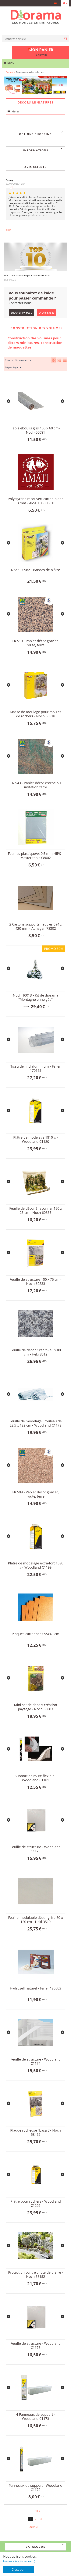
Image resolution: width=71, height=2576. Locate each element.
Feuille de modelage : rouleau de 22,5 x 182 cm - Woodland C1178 (35, 1423)
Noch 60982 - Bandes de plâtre (35, 570)
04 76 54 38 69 (46, 312)
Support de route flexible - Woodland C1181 (35, 1778)
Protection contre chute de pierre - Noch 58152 (35, 2274)
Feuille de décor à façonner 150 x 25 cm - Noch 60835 (35, 1210)
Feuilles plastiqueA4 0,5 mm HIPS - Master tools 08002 (35, 855)
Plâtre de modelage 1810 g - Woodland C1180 (35, 1139)
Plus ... (9, 230)
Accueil (9, 72)
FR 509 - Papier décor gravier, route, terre (35, 1494)
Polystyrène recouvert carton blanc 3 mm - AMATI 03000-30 (35, 500)
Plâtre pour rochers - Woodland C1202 (35, 2203)
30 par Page (13, 367)
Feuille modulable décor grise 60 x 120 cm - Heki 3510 (35, 1919)
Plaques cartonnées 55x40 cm (35, 1633)
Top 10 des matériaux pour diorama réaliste (27, 275)
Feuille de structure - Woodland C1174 (35, 2061)
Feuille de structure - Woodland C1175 (35, 1849)
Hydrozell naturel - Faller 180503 (35, 1988)
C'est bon (18, 2569)
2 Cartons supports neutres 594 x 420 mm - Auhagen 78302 (35, 926)
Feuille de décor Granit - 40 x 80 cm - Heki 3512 (35, 1352)
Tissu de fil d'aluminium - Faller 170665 (35, 1068)
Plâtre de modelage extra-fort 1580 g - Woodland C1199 (35, 1565)
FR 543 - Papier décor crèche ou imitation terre (35, 785)
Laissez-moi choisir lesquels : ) (19, 2561)
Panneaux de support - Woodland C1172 (35, 2487)
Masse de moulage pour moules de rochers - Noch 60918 (35, 714)
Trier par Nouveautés (18, 360)
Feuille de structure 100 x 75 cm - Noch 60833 (35, 1281)
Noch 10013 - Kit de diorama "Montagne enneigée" (35, 997)
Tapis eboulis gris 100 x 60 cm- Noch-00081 (35, 430)
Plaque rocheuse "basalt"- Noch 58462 (35, 2132)
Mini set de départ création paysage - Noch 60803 (35, 1707)
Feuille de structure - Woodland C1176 (35, 2345)
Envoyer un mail (21, 312)
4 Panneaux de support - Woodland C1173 (35, 2416)
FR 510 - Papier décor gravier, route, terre (35, 643)
